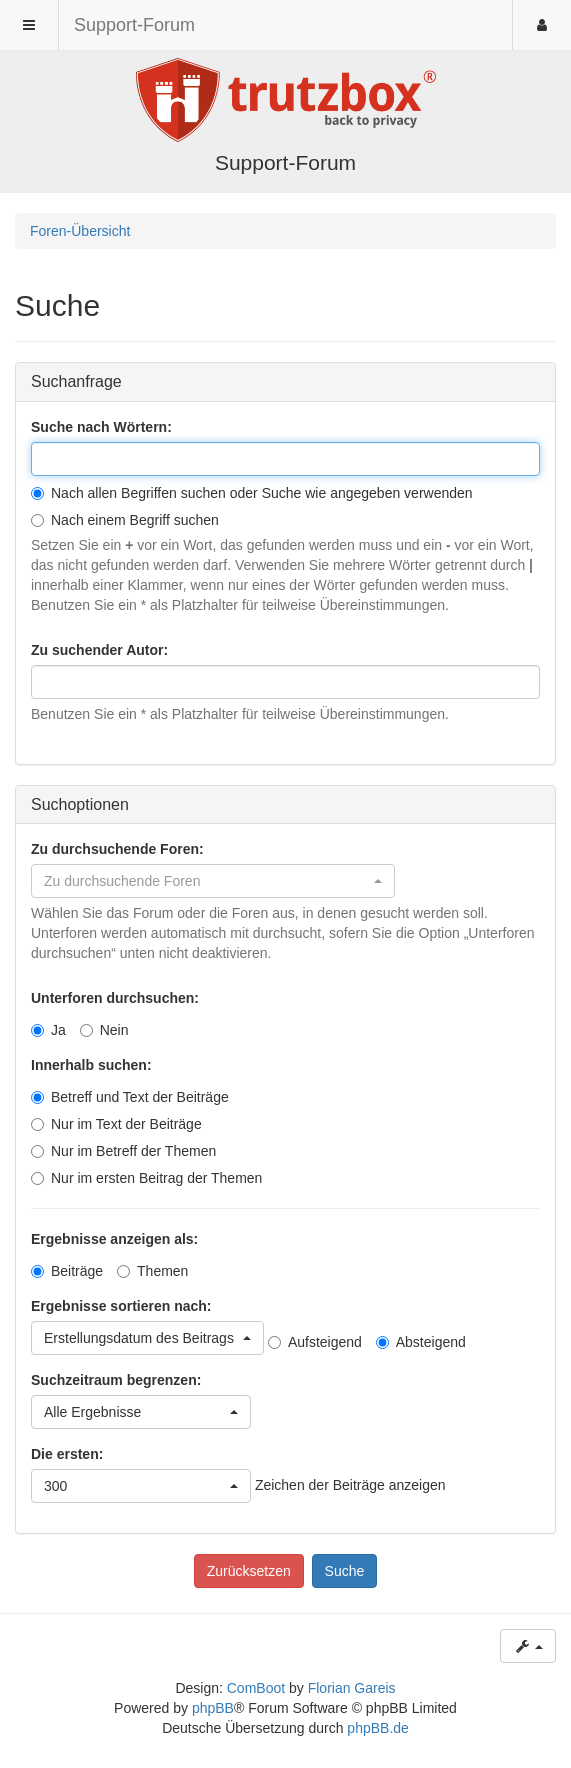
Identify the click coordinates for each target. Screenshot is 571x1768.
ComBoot (256, 1688)
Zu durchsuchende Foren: (117, 849)
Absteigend (421, 1342)
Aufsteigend (315, 1342)
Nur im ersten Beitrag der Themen (146, 1178)
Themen (152, 1271)
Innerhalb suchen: (91, 1065)
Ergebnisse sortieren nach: (121, 1306)
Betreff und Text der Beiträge (130, 1097)
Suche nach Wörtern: (101, 427)
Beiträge (67, 1271)
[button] (213, 881)
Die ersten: (67, 1454)
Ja (48, 1030)
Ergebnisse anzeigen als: (114, 1239)
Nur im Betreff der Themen (123, 1151)
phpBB (213, 1708)
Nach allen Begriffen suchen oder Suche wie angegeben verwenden (252, 493)
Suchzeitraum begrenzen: (116, 1380)
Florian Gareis (352, 1688)
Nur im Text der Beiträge (116, 1124)
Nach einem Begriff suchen (125, 520)
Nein (104, 1030)
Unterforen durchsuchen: (115, 998)
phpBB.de (378, 1728)
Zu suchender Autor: (99, 650)
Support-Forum (134, 25)
